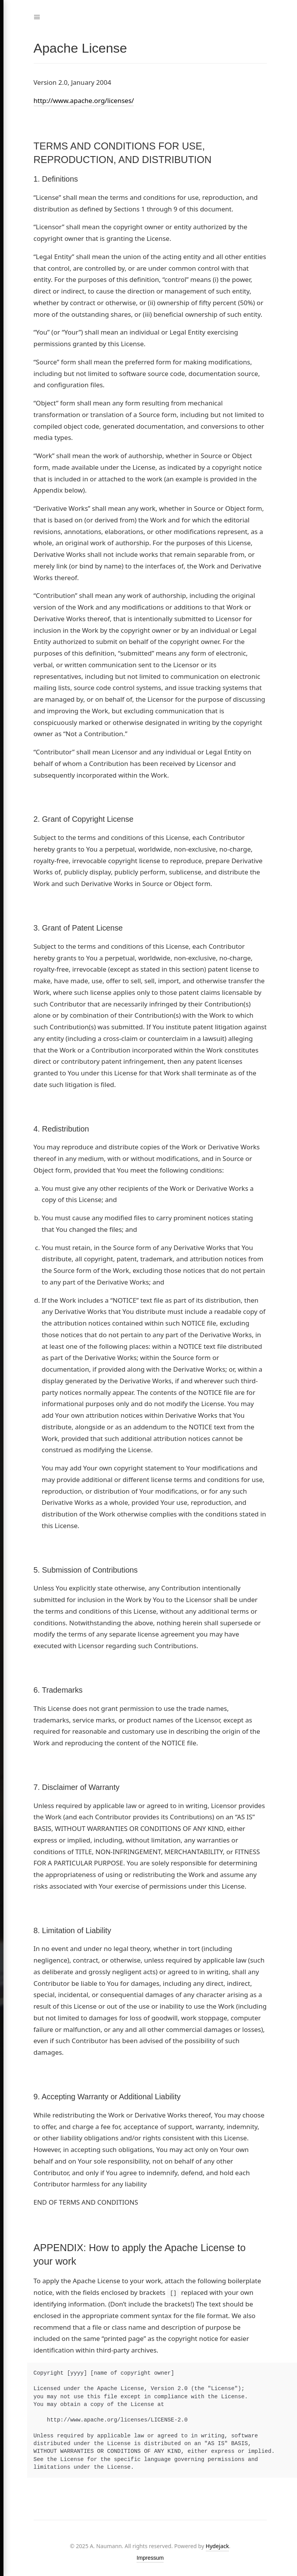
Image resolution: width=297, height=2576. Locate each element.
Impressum (150, 2558)
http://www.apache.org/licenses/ (84, 100)
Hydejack (217, 2546)
